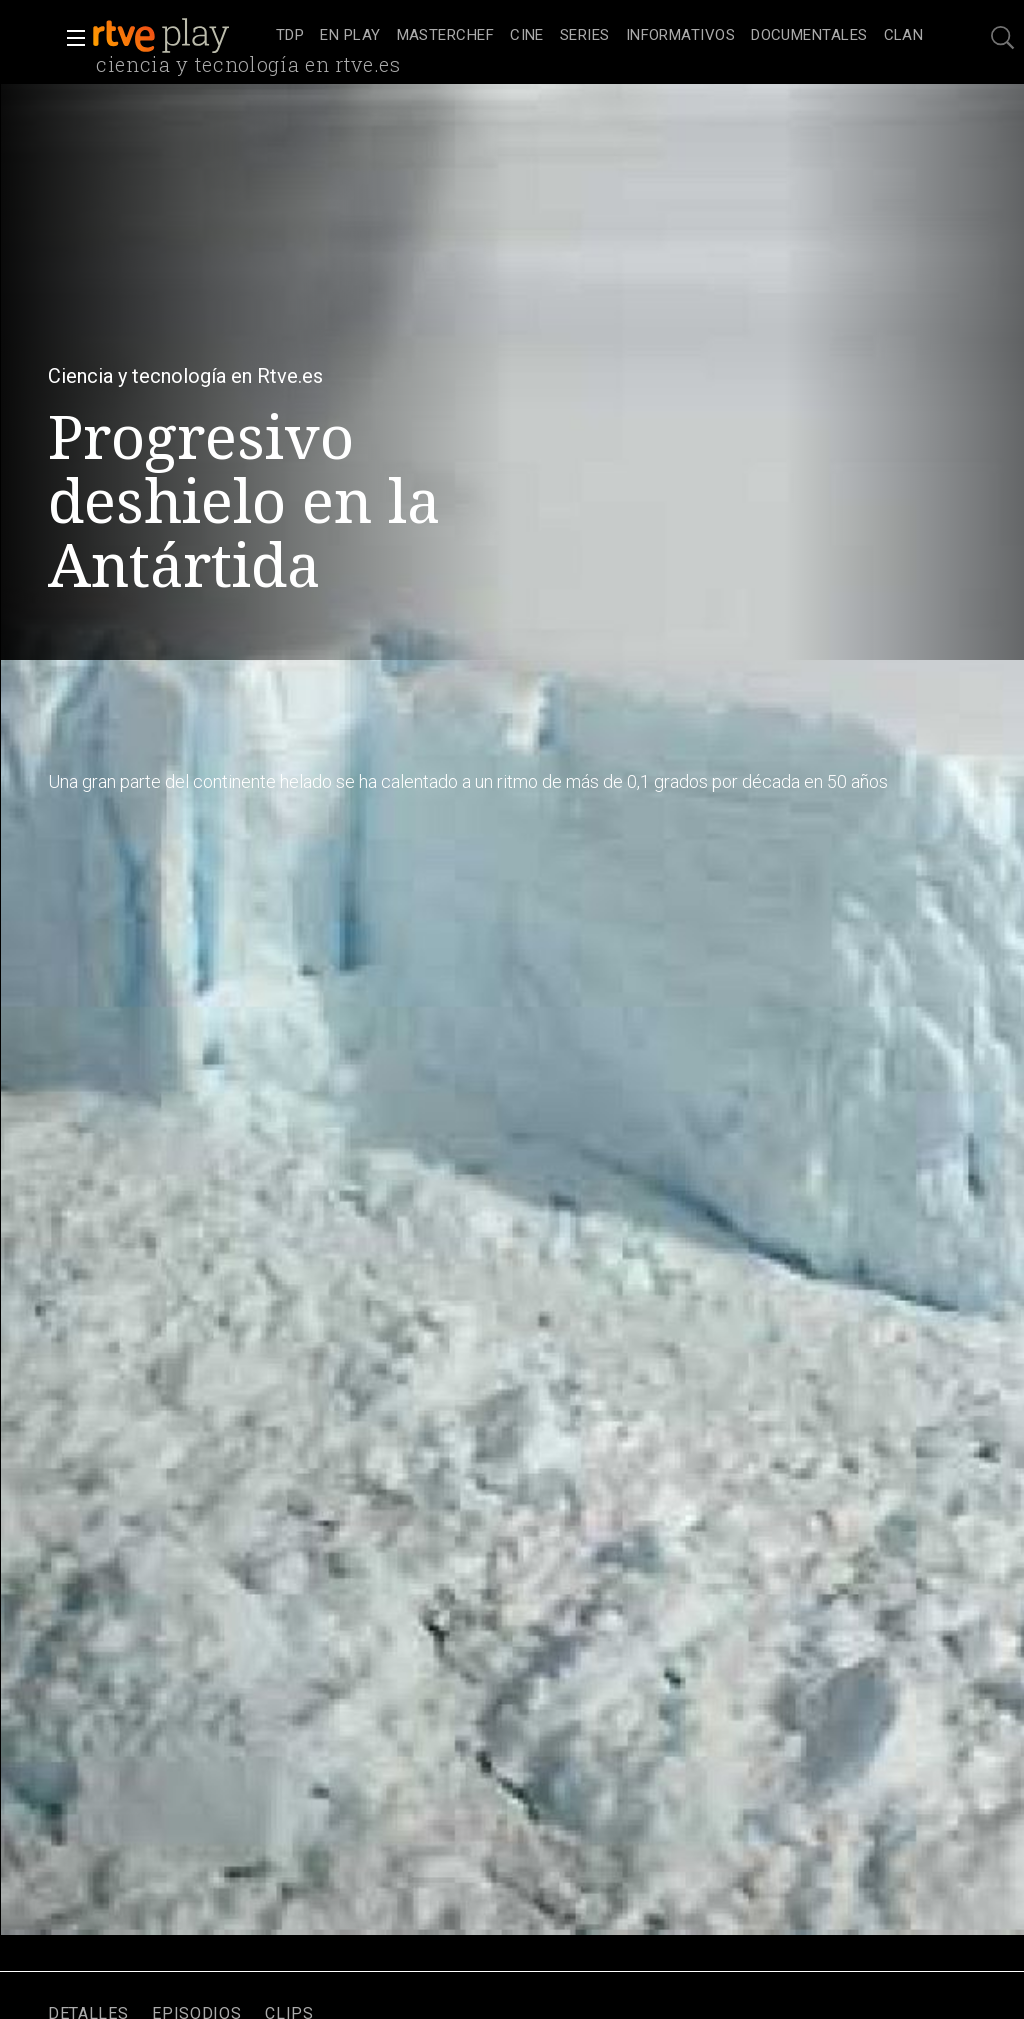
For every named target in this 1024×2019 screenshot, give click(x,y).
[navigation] (599, 36)
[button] (70, 38)
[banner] (180, 36)
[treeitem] (290, 36)
